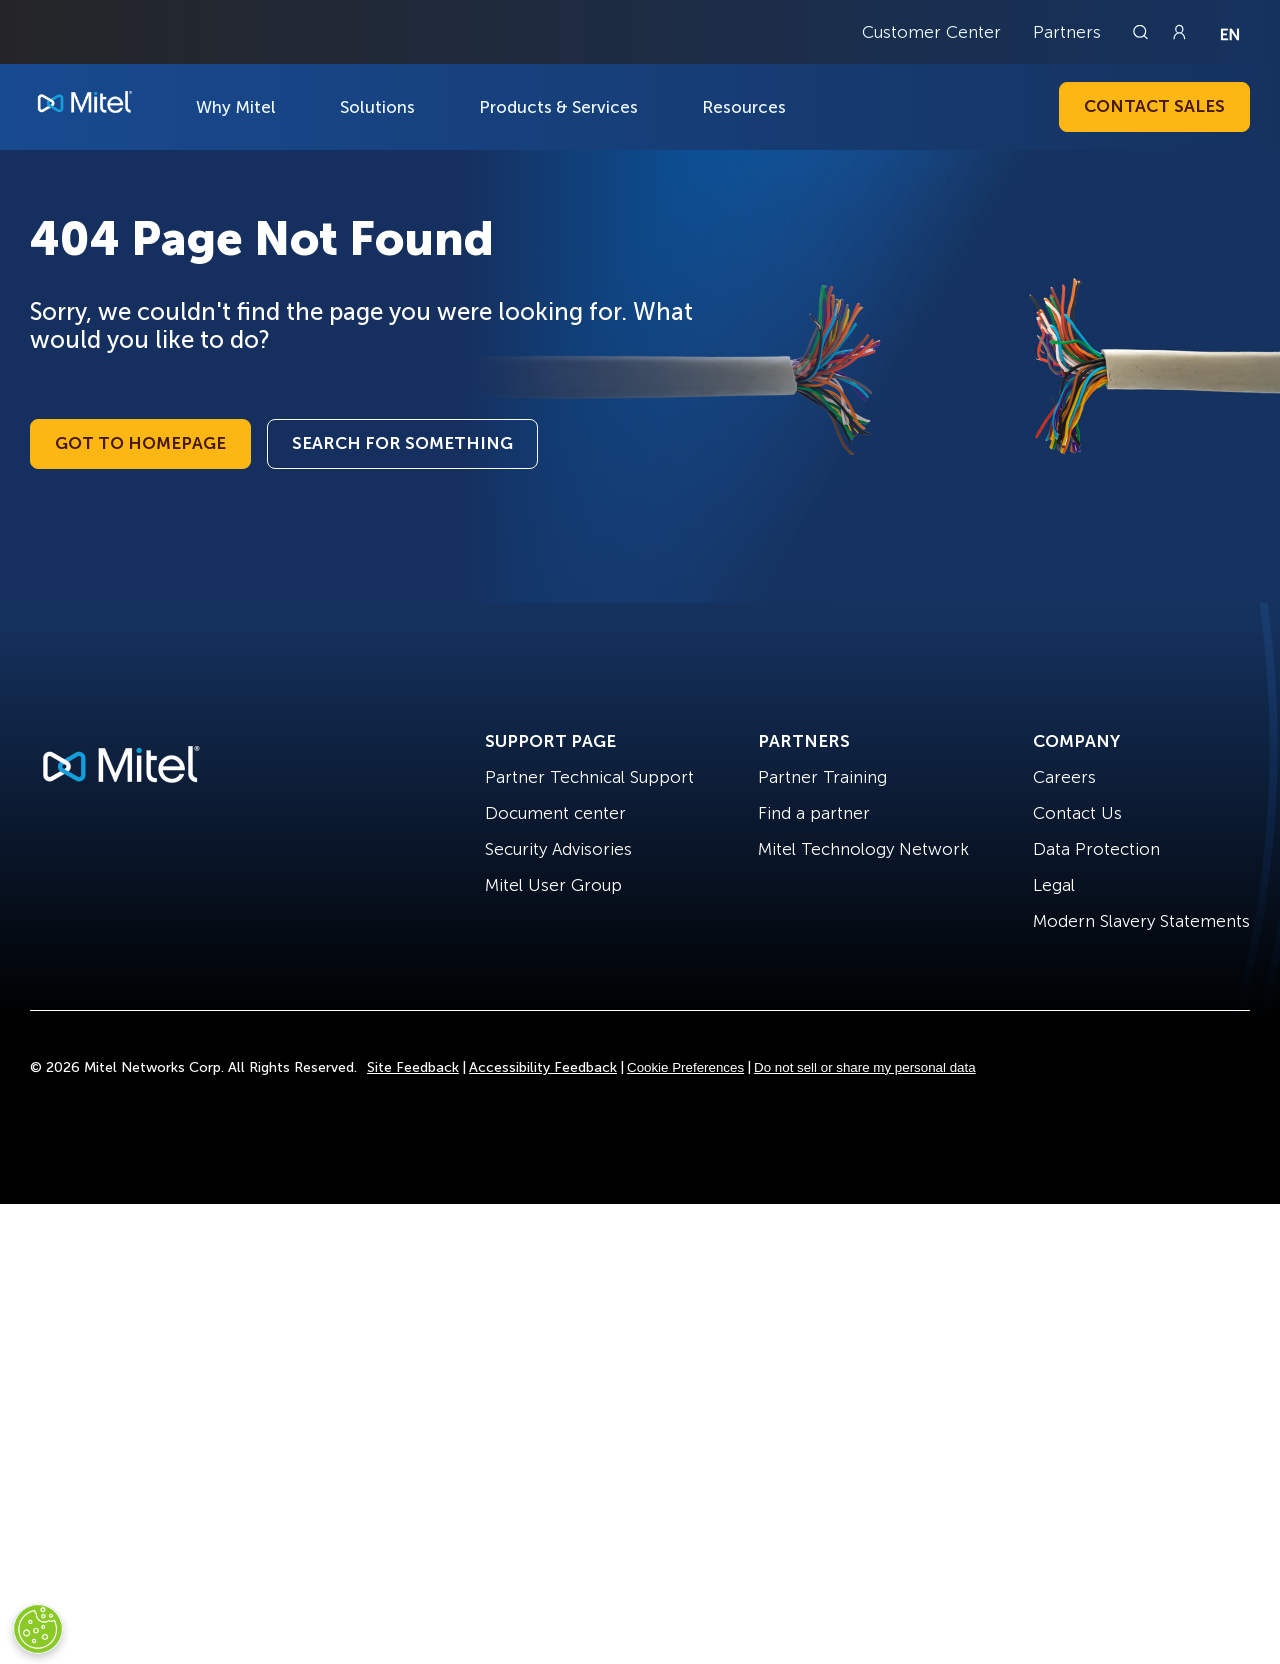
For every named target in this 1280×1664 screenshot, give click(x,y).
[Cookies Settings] (38, 1629)
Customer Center (931, 32)
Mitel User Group (553, 885)
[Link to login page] (1179, 32)
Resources (744, 107)
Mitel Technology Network (863, 849)
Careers (1064, 777)
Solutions (377, 107)
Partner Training (822, 777)
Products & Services (558, 107)
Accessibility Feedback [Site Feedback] (543, 1067)
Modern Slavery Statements (1141, 921)
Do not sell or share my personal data (865, 1067)
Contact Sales (1154, 106)
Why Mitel (236, 107)
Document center (555, 813)
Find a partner (814, 813)
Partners (1067, 32)
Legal (1054, 885)
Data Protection (1096, 849)
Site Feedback (413, 1067)
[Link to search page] (1143, 32)
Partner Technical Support (589, 777)
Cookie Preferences (685, 1067)
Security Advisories (558, 849)
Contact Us (1077, 813)
